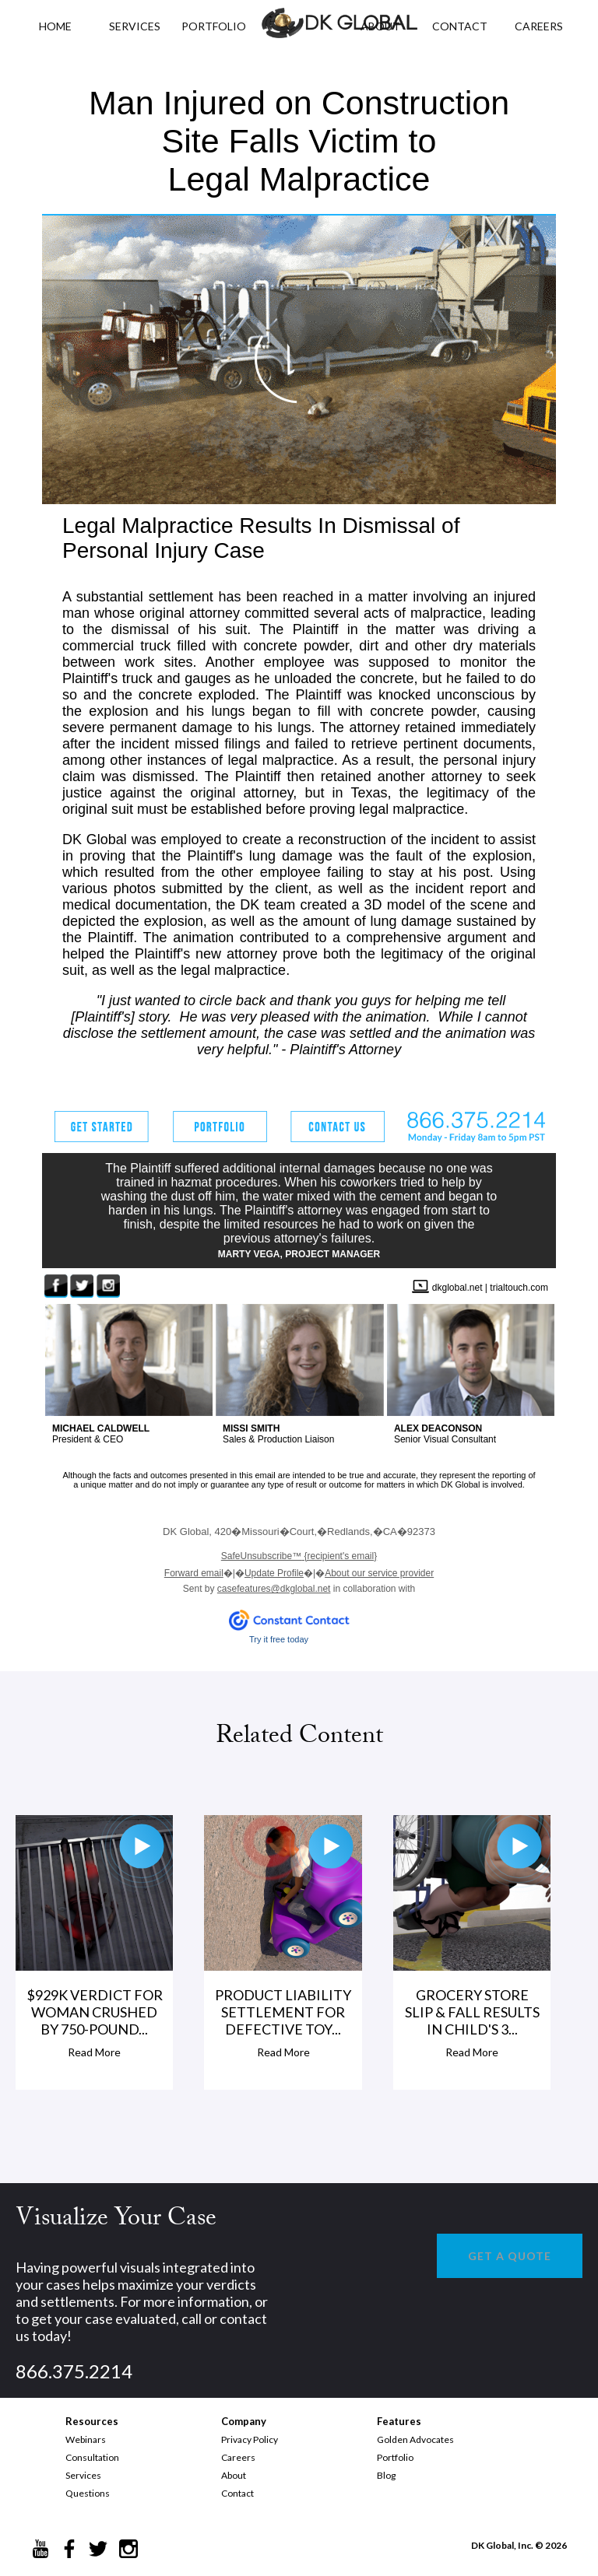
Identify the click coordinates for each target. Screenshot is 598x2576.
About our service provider (379, 1573)
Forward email (193, 1573)
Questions (87, 2493)
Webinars (85, 2439)
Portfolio (395, 2457)
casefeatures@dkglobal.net (274, 1588)
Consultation (92, 2457)
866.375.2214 (74, 2371)
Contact (237, 2493)
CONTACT (459, 26)
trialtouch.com (519, 1287)
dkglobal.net (457, 1287)
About (233, 2475)
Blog (386, 2475)
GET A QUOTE (509, 2255)
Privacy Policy (249, 2439)
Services (134, 26)
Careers (238, 2457)
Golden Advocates (415, 2439)
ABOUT (380, 26)
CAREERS (539, 26)
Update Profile (274, 1573)
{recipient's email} (299, 1556)
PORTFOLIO (213, 26)
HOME (55, 26)
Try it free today (278, 1639)
